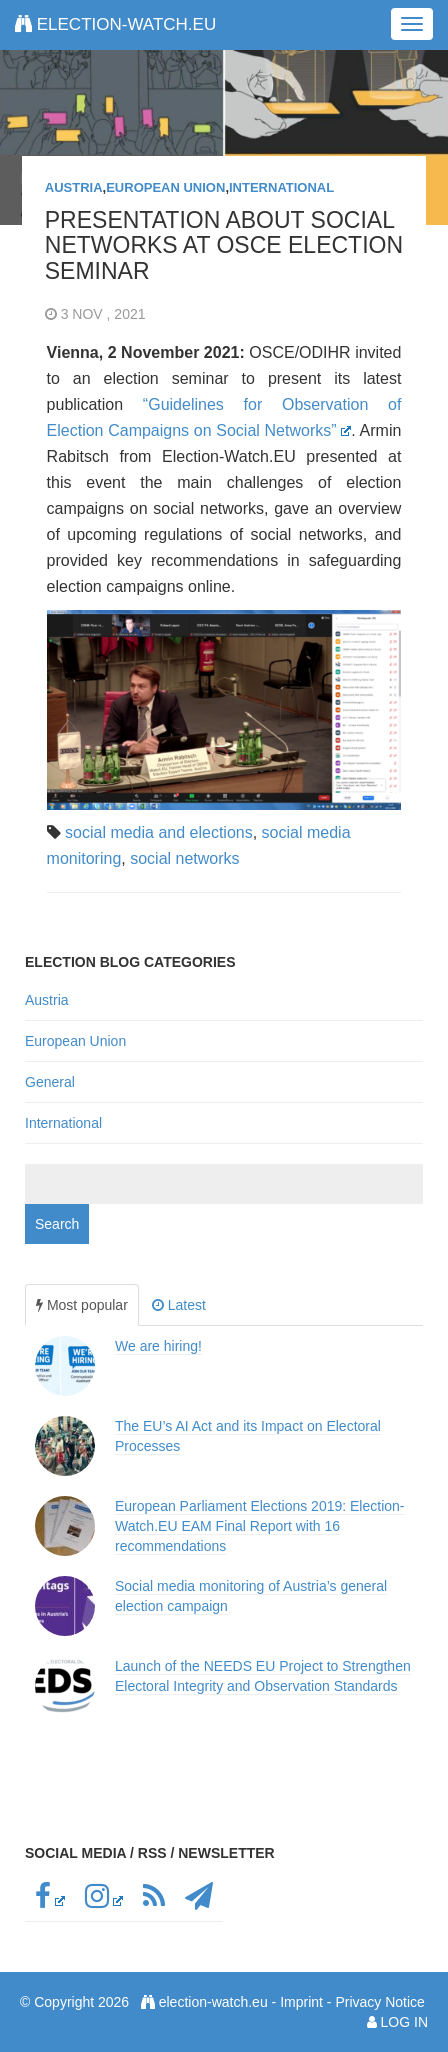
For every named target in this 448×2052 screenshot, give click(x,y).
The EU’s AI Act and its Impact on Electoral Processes (248, 1436)
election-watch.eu (115, 24)
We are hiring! (158, 1346)
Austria (74, 187)
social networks (184, 858)
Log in (404, 2022)
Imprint (301, 2002)
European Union (165, 187)
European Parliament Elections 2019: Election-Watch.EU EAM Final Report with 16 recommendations (260, 1526)
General (50, 1082)
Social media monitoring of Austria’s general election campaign (251, 1596)
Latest (179, 1305)
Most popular (82, 1305)
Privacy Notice (379, 2002)
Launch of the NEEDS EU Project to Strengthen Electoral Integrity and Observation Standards (263, 1676)
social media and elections (159, 832)
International (281, 187)
